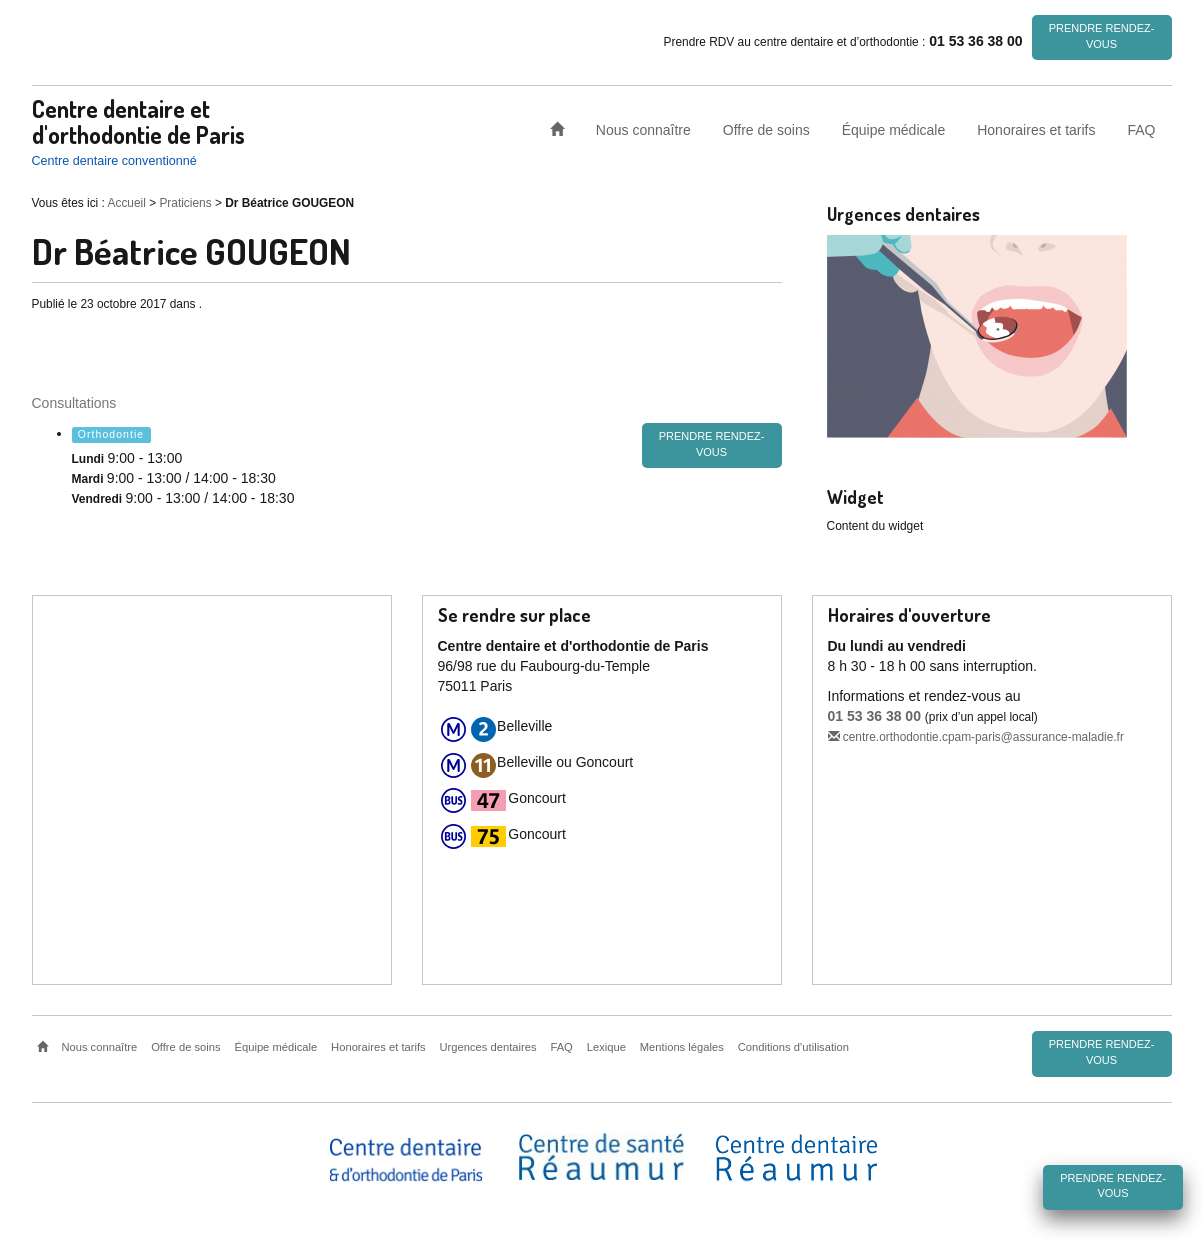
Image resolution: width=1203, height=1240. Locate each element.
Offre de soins (766, 129)
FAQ (1141, 129)
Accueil (127, 202)
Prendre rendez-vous (1102, 36)
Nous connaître (643, 129)
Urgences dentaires (488, 1046)
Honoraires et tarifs (1036, 129)
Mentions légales (682, 1046)
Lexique (606, 1046)
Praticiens (185, 202)
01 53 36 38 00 (874, 715)
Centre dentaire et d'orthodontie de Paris (138, 120)
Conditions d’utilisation (793, 1046)
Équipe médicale (894, 129)
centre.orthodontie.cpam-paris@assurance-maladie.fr (976, 736)
